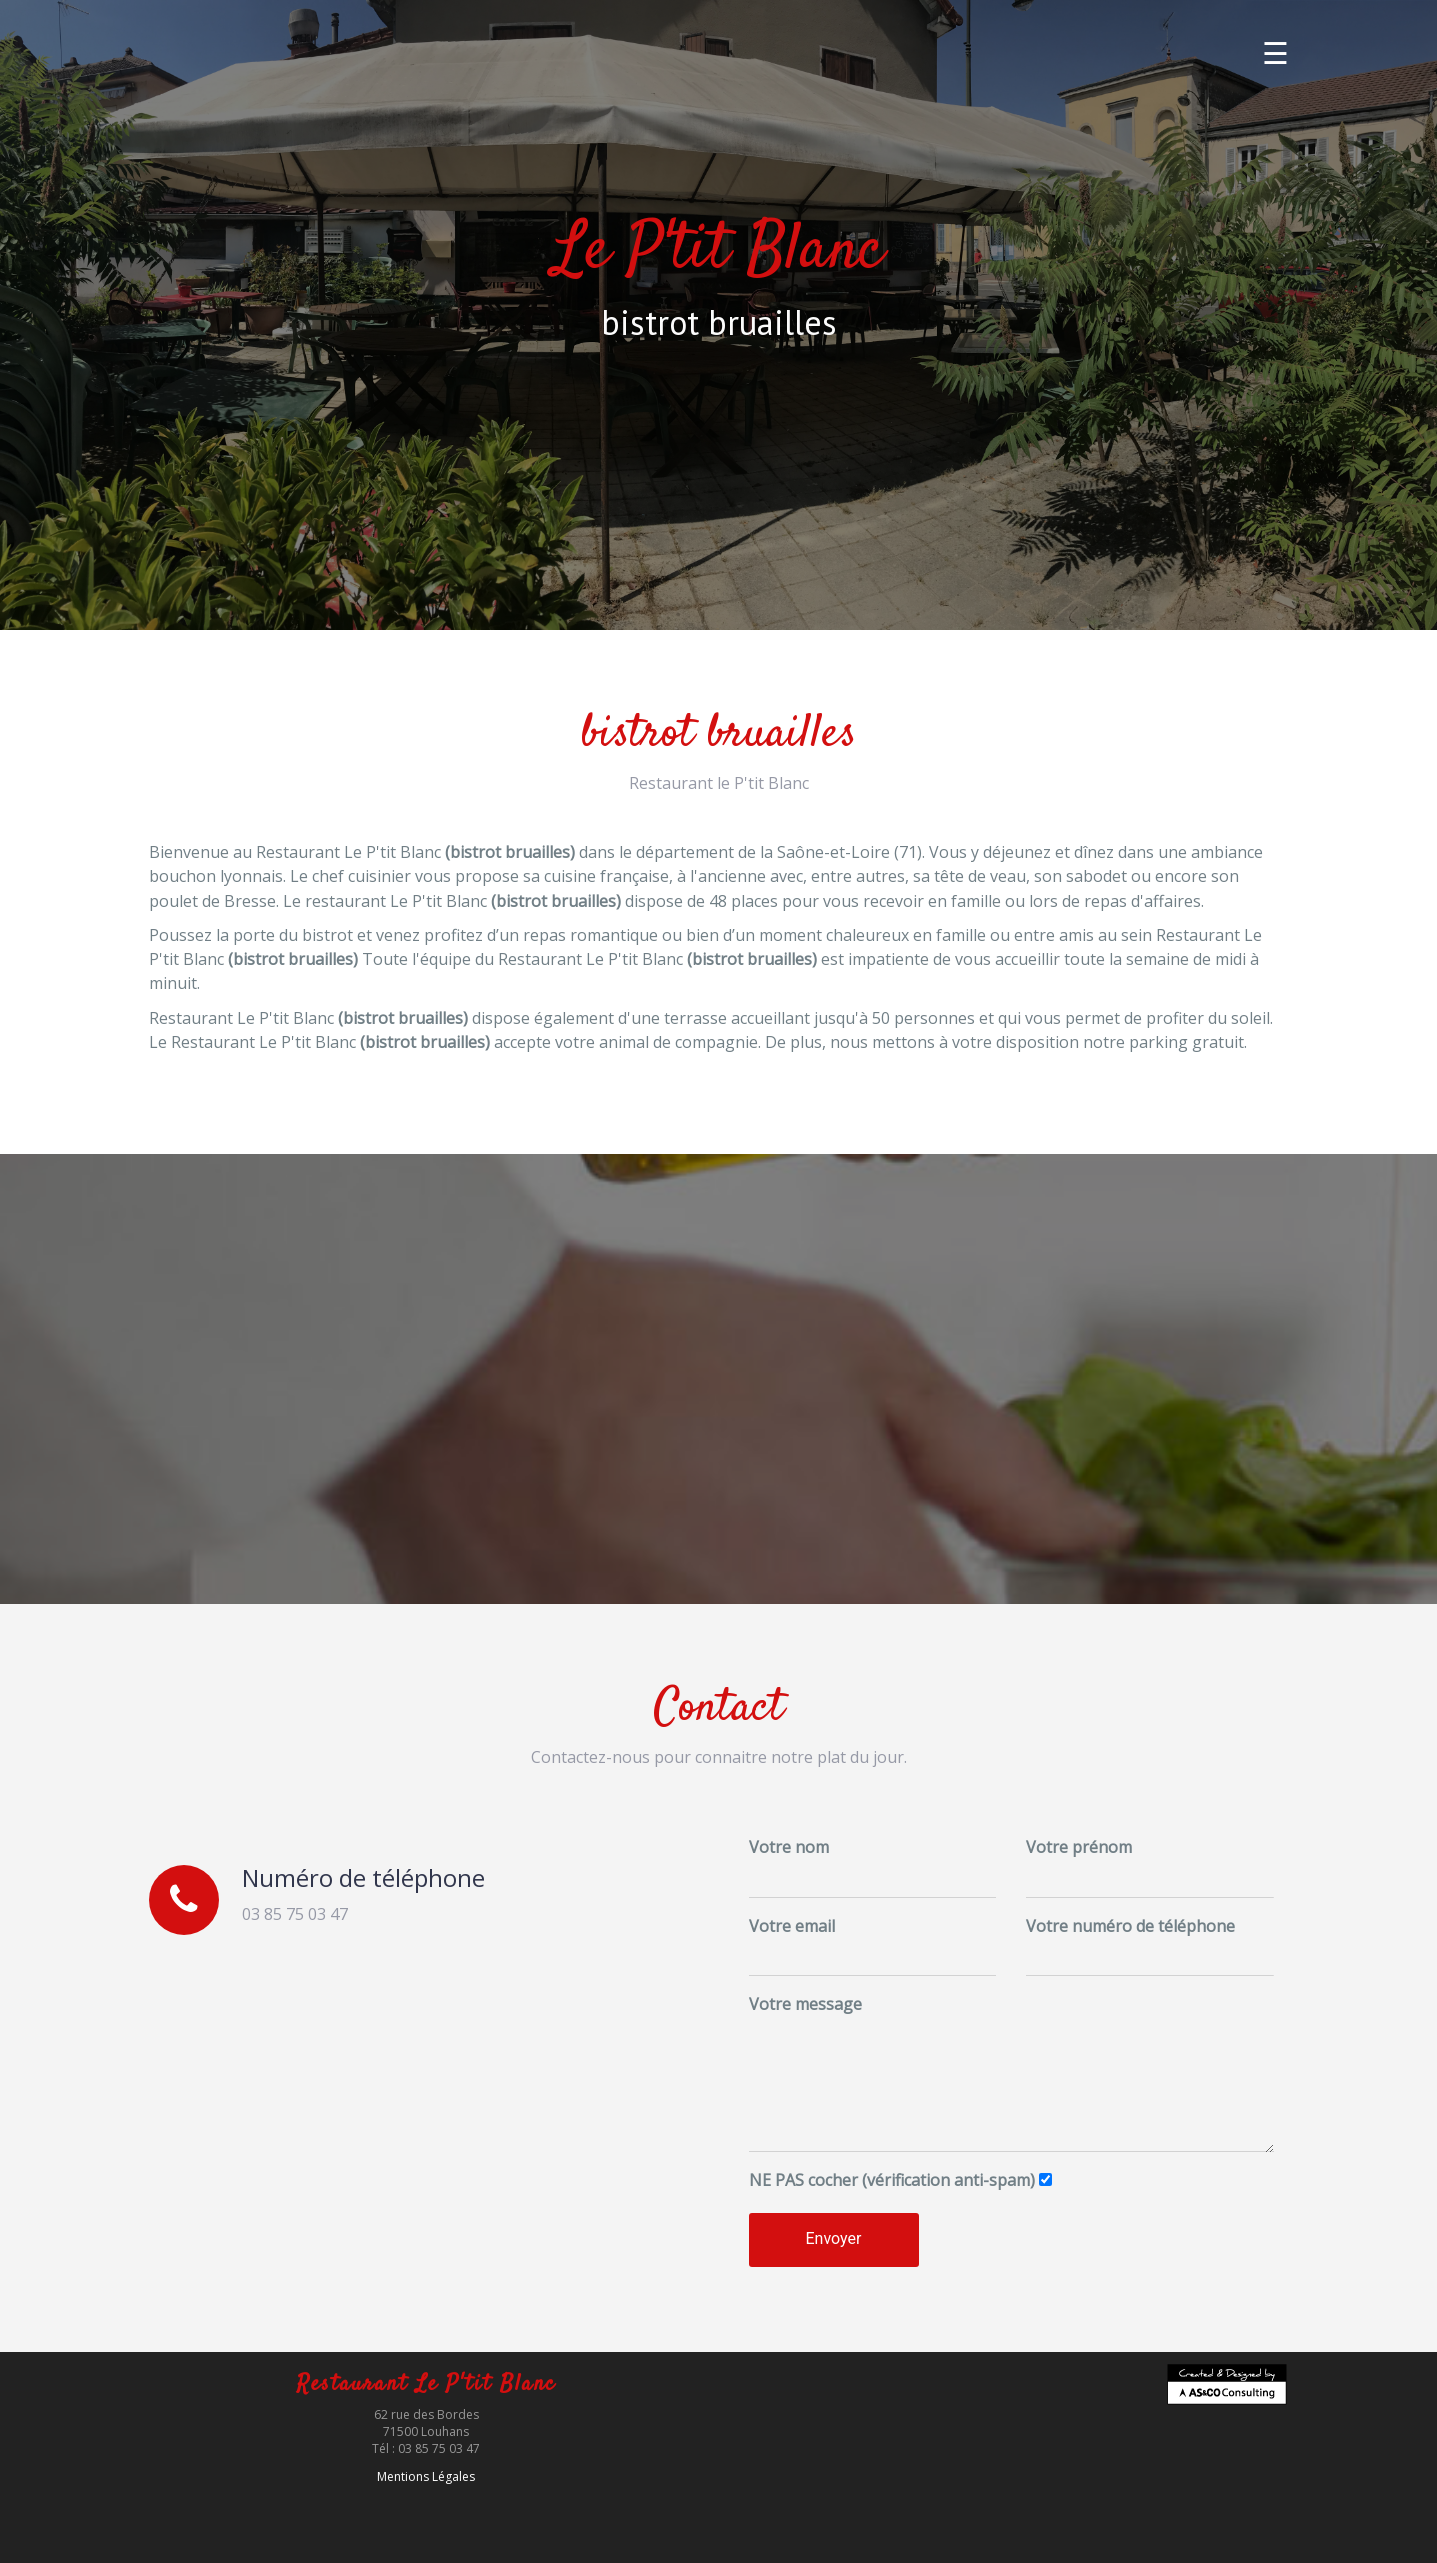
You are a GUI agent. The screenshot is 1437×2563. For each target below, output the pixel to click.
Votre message (805, 2004)
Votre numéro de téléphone (1130, 1926)
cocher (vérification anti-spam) (892, 2180)
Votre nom (789, 1847)
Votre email (792, 1926)
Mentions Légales (426, 2476)
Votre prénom (1079, 1847)
